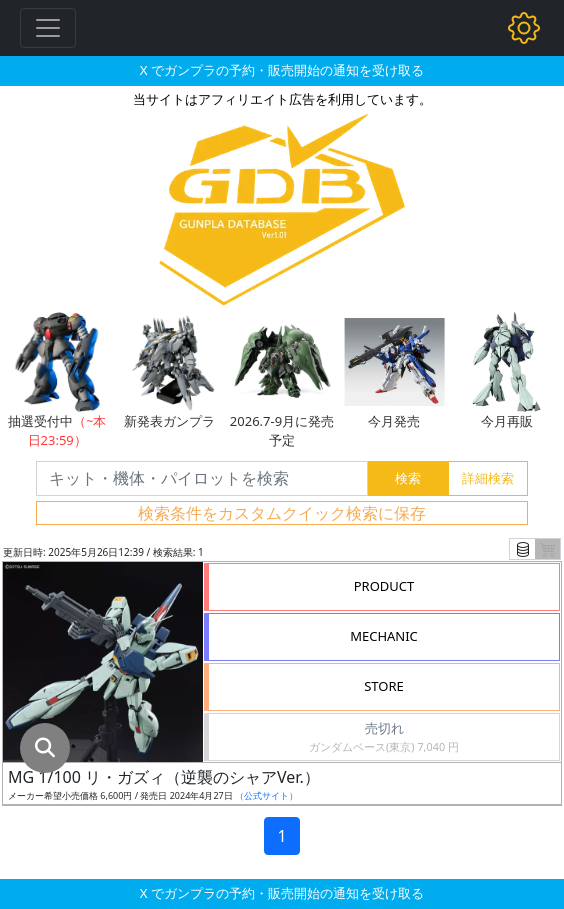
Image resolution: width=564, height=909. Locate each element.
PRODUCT (384, 586)
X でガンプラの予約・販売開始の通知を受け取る (282, 70)
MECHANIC (384, 636)
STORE (384, 686)
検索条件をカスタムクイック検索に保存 (282, 513)
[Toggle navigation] (48, 28)
